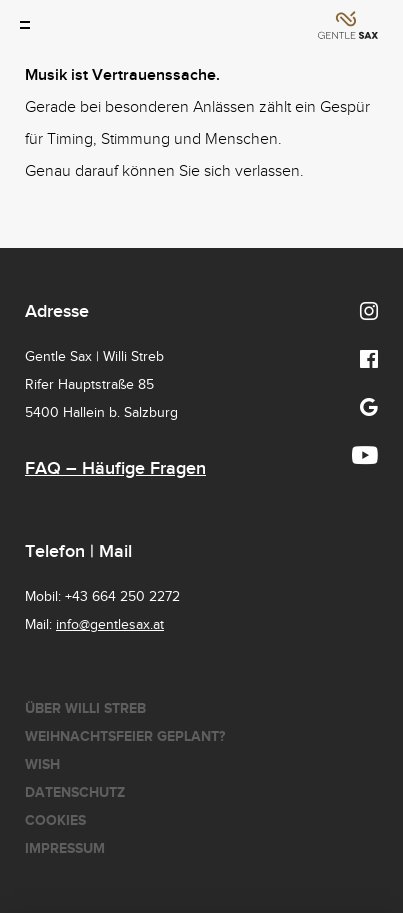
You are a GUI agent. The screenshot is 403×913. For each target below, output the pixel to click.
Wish (42, 764)
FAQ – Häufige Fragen (115, 468)
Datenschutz (75, 792)
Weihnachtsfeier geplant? (125, 736)
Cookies (55, 820)
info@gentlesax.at (110, 625)
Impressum (65, 848)
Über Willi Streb (85, 708)
